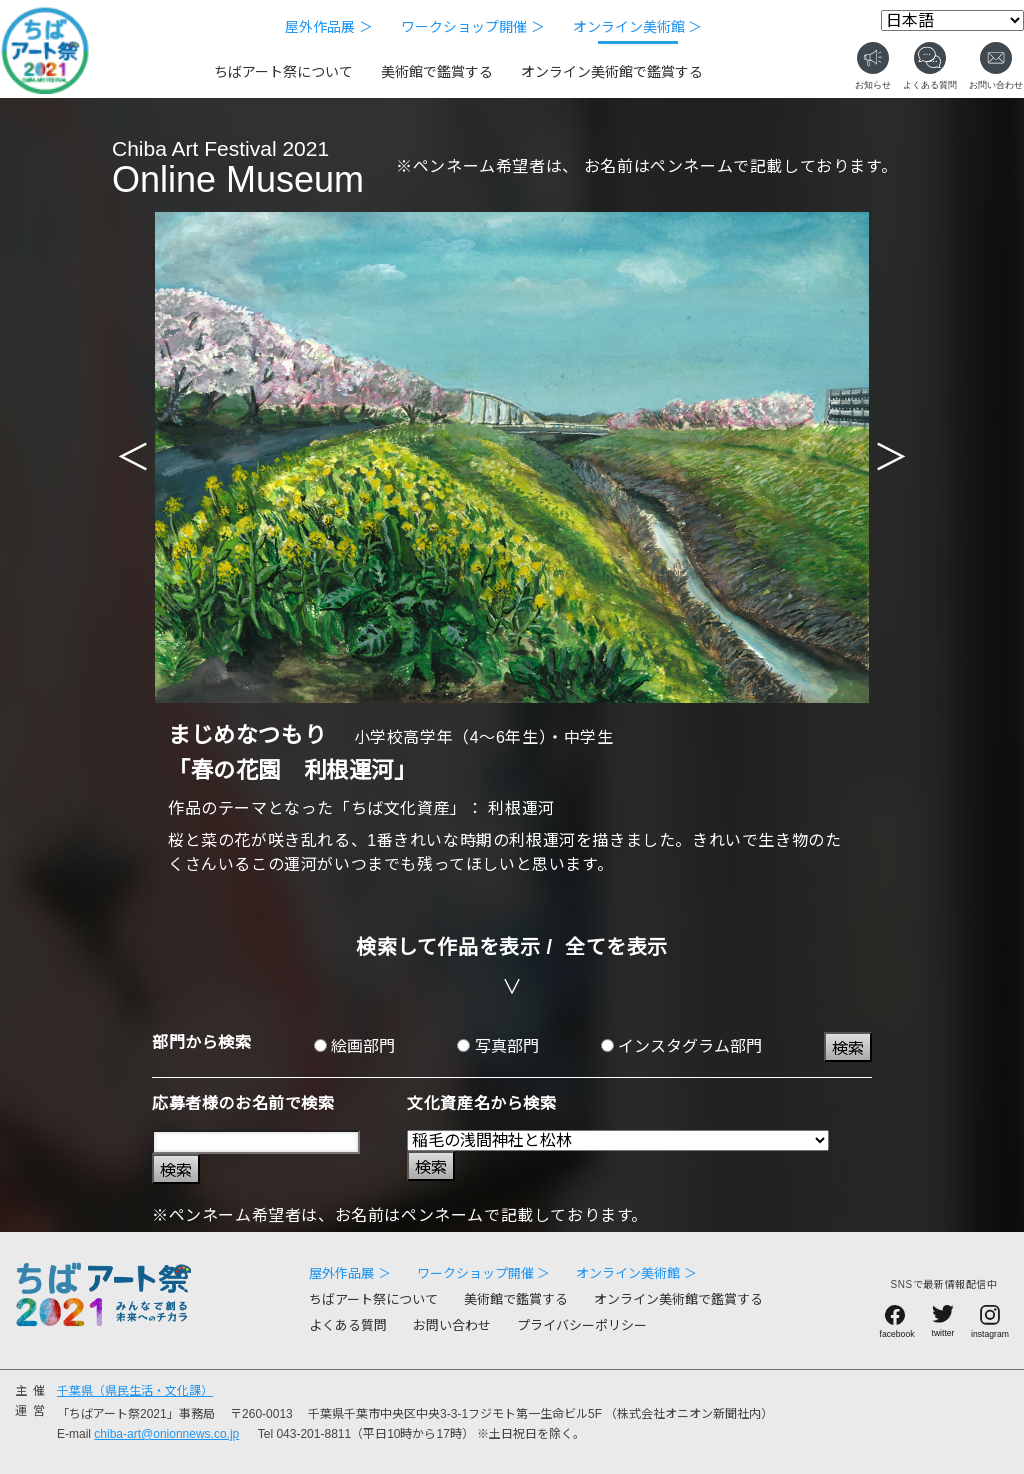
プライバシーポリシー (582, 1325)
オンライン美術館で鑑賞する (612, 72)
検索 (848, 1048)
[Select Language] (952, 20)
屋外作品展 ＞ (329, 27)
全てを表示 (616, 947)
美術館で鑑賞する (437, 72)
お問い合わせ (452, 1325)
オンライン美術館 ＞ (638, 27)
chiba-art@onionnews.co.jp (166, 1434)
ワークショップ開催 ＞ (473, 27)
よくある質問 (348, 1325)
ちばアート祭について (283, 72)
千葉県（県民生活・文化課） (135, 1391)
